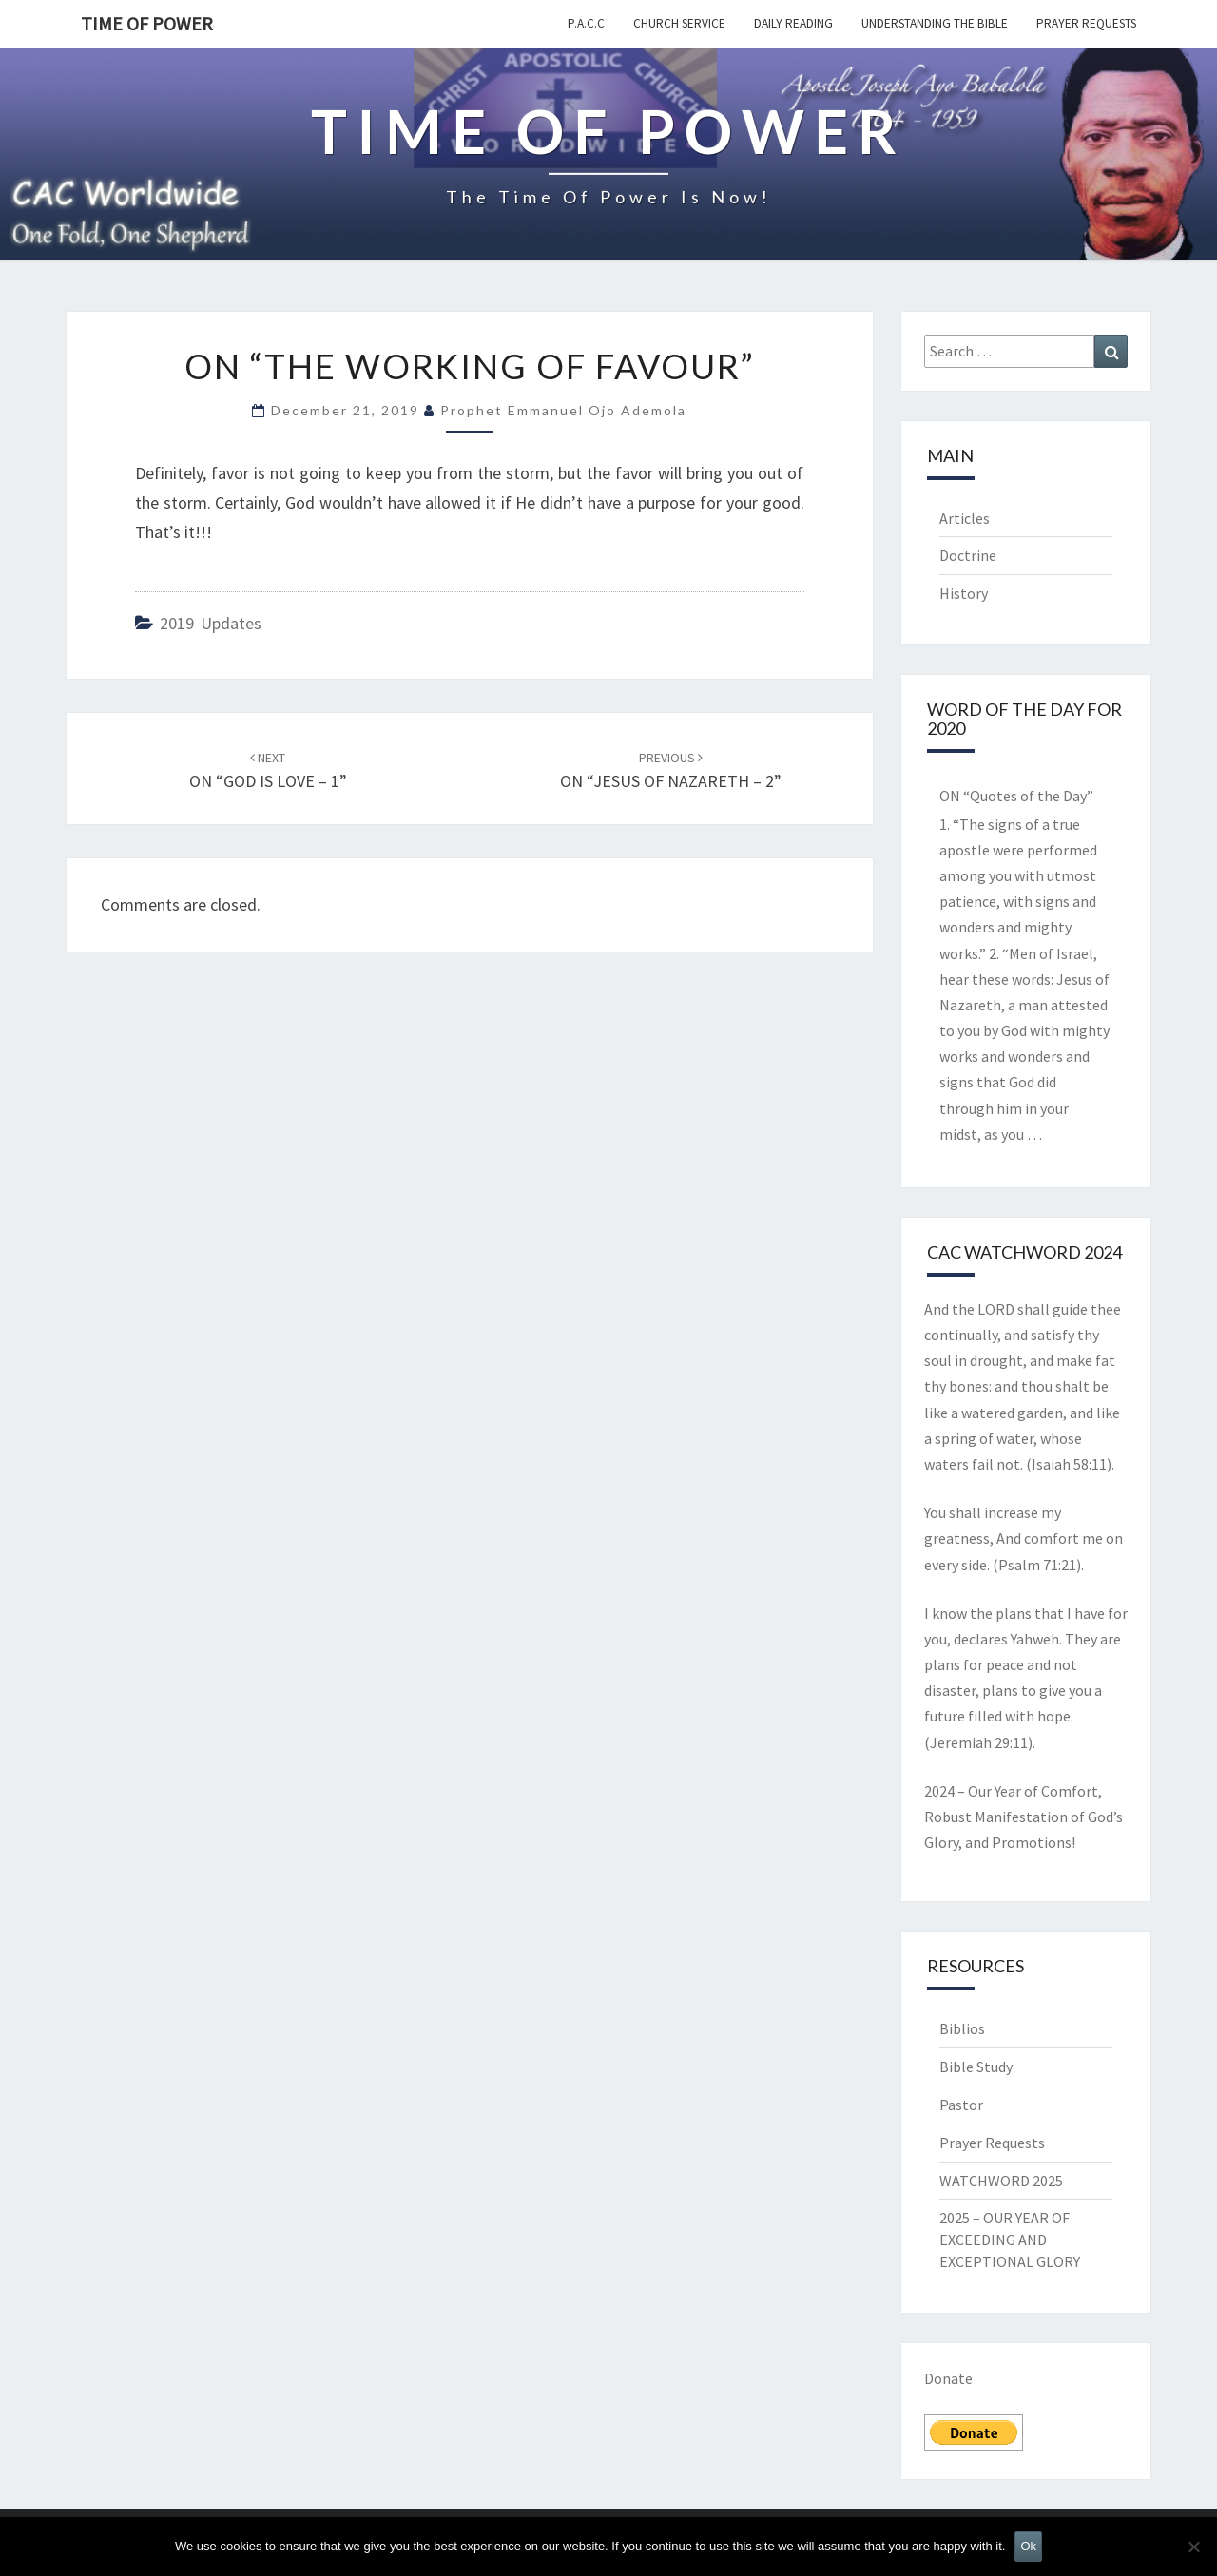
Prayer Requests (1086, 23)
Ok (1028, 2546)
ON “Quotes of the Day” (1016, 795)
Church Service (679, 23)
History (963, 593)
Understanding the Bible (934, 23)
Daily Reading (793, 23)
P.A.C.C (586, 23)
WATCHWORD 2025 (1001, 2180)
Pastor (961, 2104)
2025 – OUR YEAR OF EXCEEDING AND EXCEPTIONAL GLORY (1009, 2239)
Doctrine (967, 555)
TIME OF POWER (147, 23)
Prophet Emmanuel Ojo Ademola (563, 410)
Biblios (962, 2028)
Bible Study (976, 2066)
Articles (964, 518)
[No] (1193, 2546)
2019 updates (210, 623)
